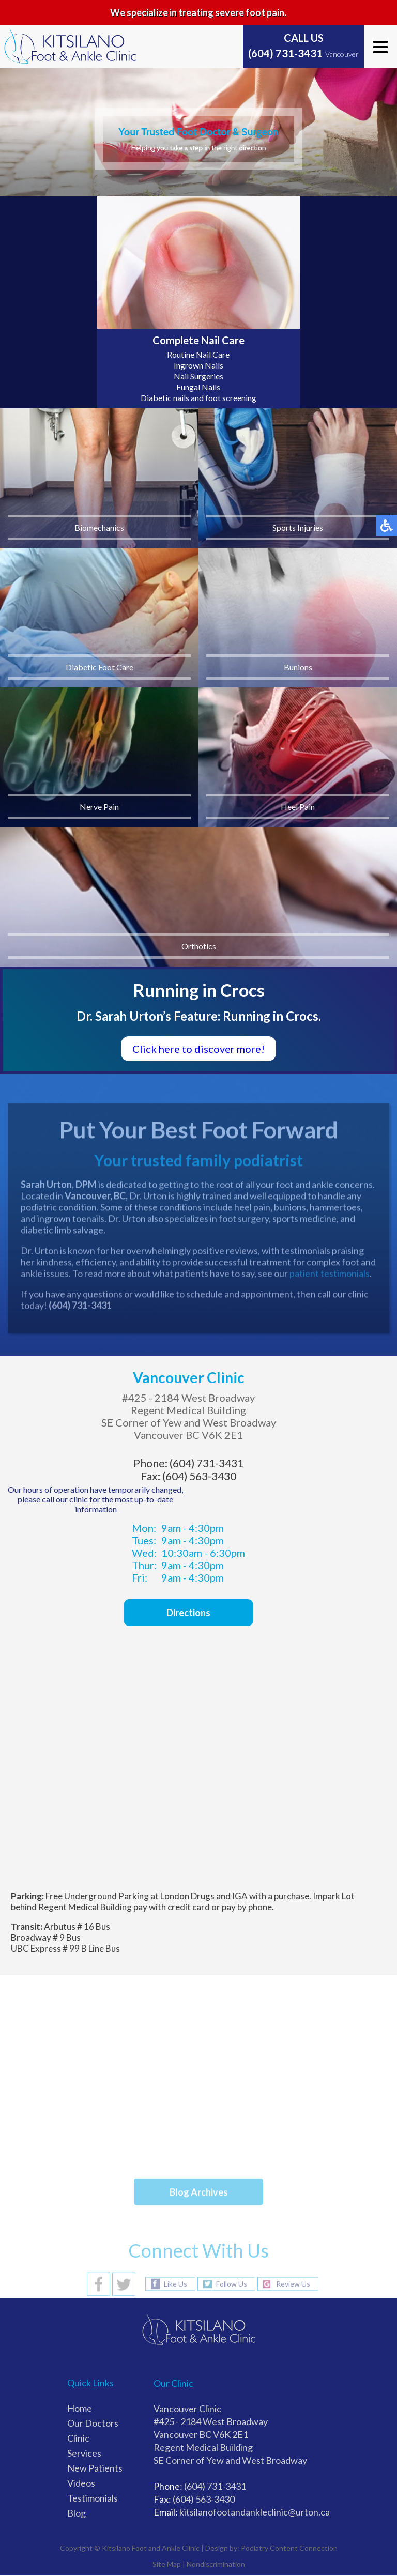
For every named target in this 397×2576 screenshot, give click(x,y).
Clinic (78, 2438)
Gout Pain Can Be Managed (180, 2150)
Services (84, 2453)
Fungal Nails (198, 387)
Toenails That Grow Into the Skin (195, 2083)
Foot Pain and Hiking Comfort (187, 2128)
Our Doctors (92, 2423)
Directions (181, 1612)
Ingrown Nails (198, 365)
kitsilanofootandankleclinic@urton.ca (254, 2512)
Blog (76, 2513)
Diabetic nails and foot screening (198, 398)
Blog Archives (199, 2192)
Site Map (166, 2563)
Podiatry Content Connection (289, 2547)
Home (79, 2408)
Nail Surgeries (198, 376)
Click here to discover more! (198, 1048)
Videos (81, 2483)
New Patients (95, 2468)
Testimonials (92, 2498)
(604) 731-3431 (285, 53)
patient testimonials (329, 1276)
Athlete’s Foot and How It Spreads (199, 2105)
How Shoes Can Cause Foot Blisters (202, 2061)
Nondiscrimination (216, 2563)
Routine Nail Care (198, 354)
